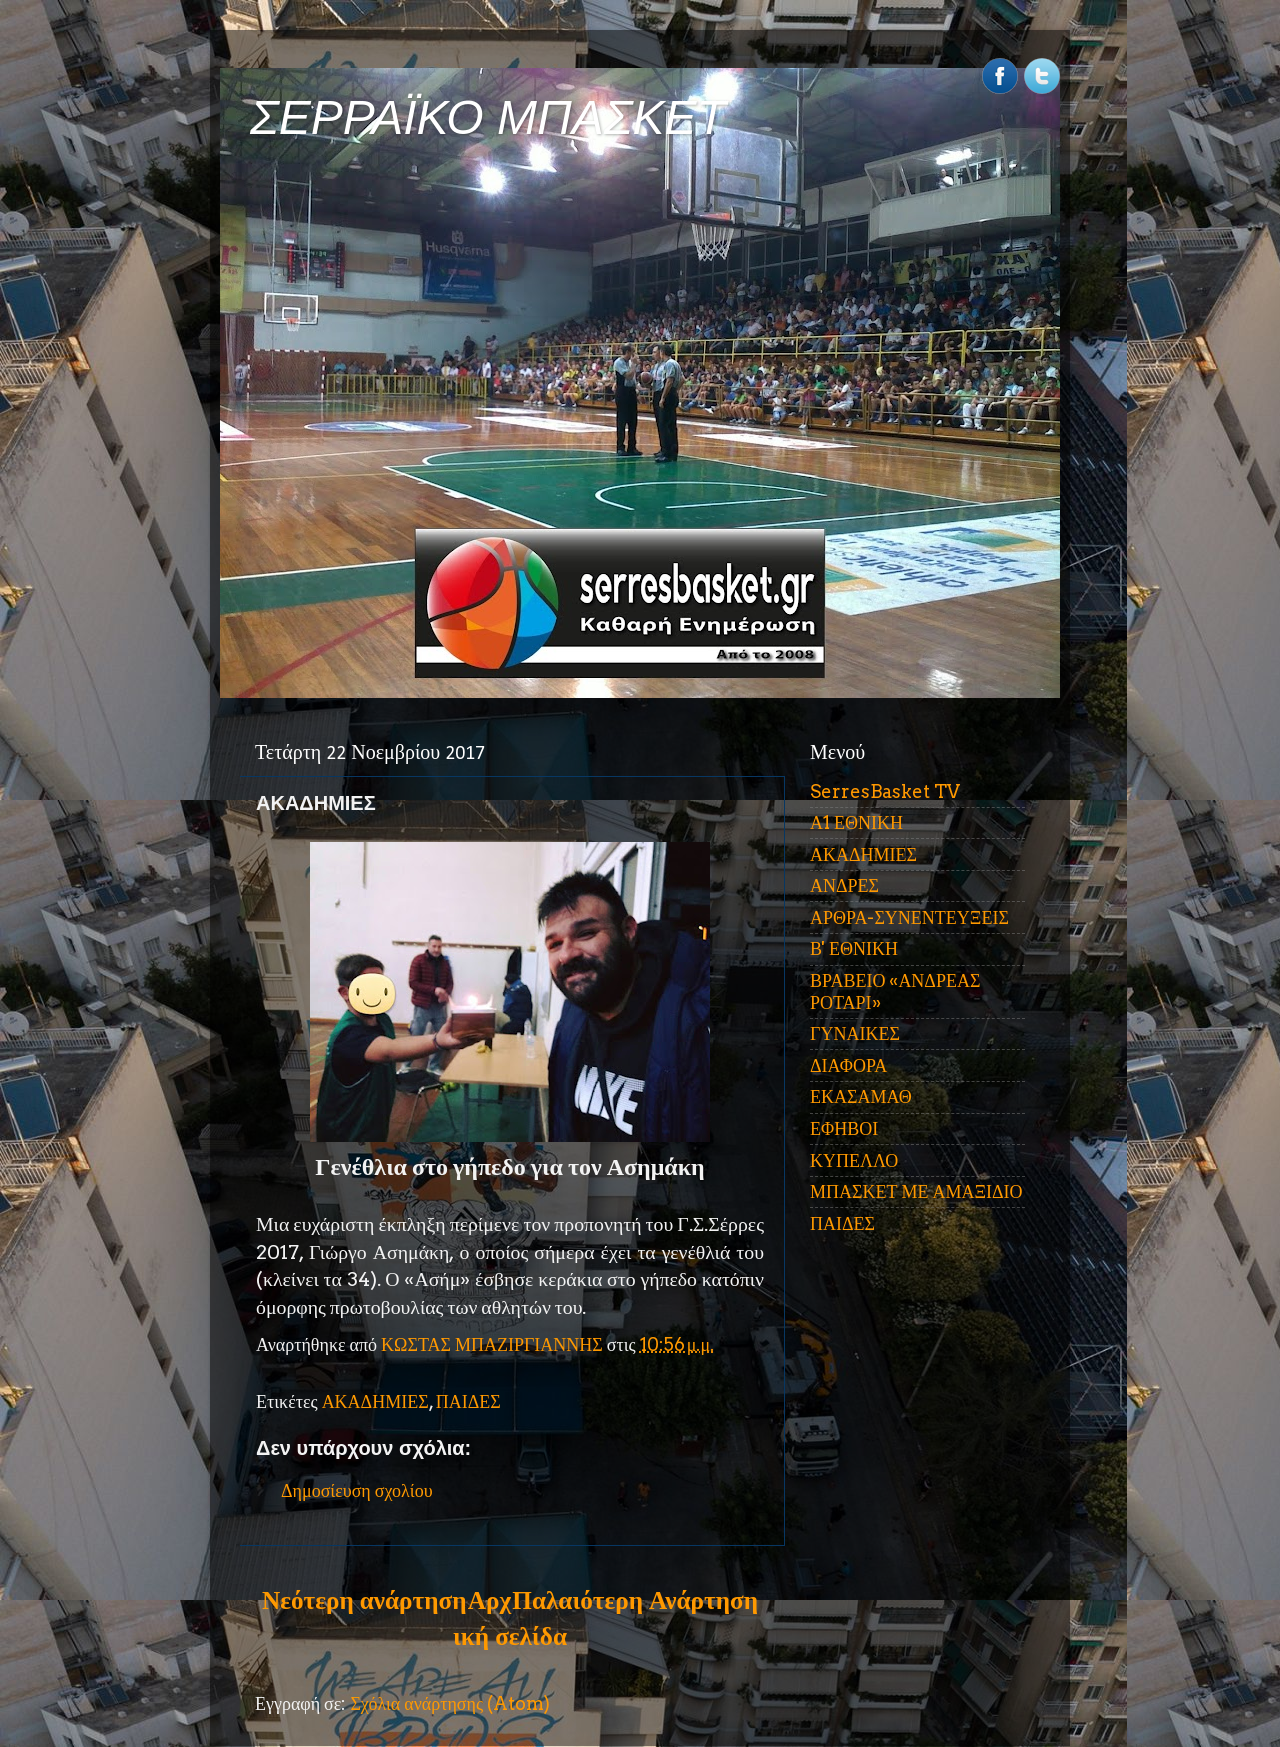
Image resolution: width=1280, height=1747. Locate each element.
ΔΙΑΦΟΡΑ (848, 1065)
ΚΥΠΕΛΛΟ (854, 1160)
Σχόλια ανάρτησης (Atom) (450, 1703)
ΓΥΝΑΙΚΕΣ (855, 1033)
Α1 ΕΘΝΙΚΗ (856, 822)
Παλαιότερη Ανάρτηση (635, 1600)
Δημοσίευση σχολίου (357, 1490)
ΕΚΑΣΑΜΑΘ (861, 1096)
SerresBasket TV (885, 791)
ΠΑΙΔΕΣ (468, 1401)
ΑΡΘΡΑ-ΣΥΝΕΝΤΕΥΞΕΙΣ (909, 917)
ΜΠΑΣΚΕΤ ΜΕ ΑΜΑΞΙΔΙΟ (916, 1191)
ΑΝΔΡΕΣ (844, 885)
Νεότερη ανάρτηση (364, 1600)
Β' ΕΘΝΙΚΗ (854, 948)
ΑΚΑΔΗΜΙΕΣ (375, 1401)
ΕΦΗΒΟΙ (844, 1128)
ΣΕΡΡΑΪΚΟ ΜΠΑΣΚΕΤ (488, 117)
